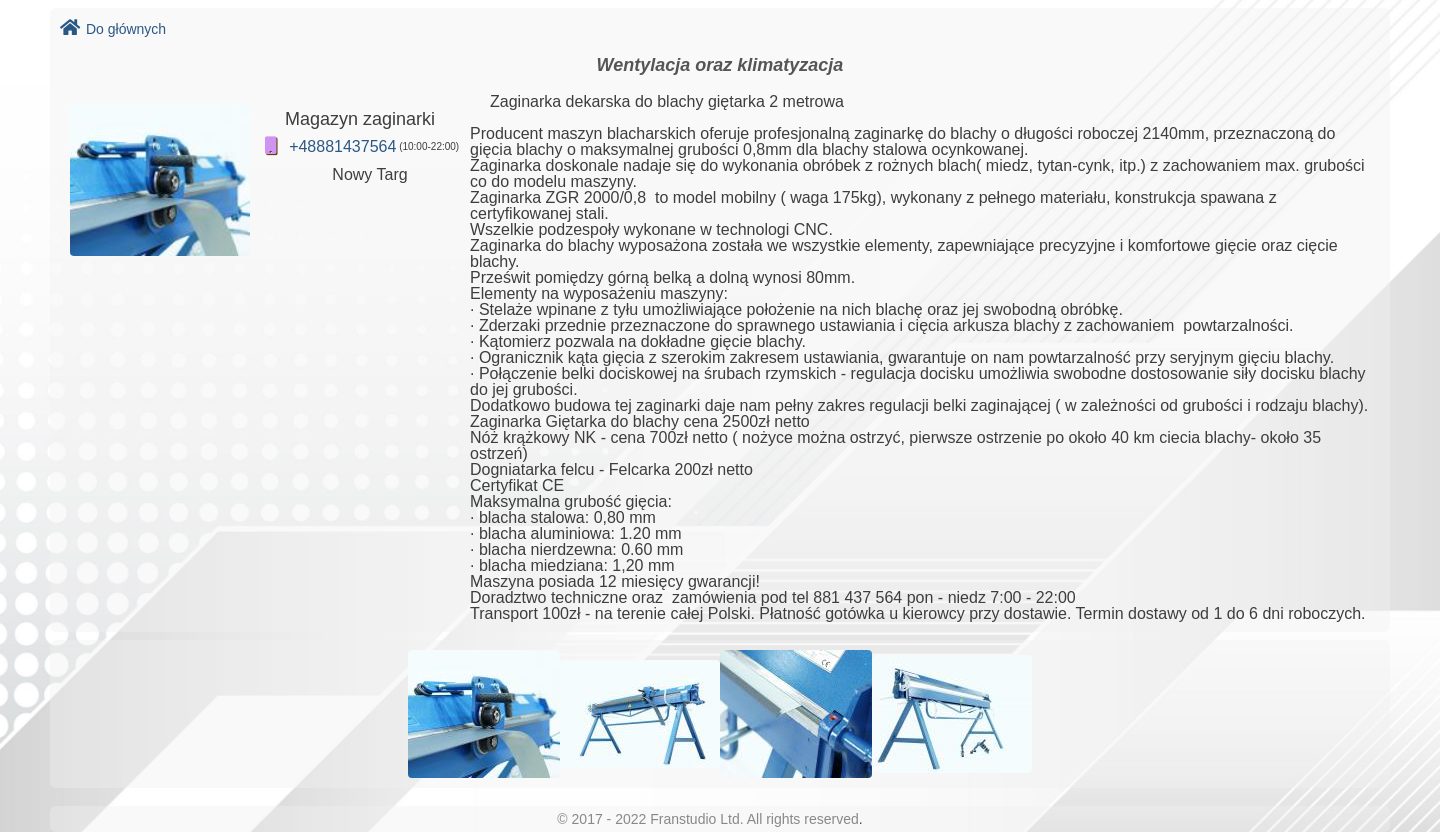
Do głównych (113, 29)
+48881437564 (342, 146)
